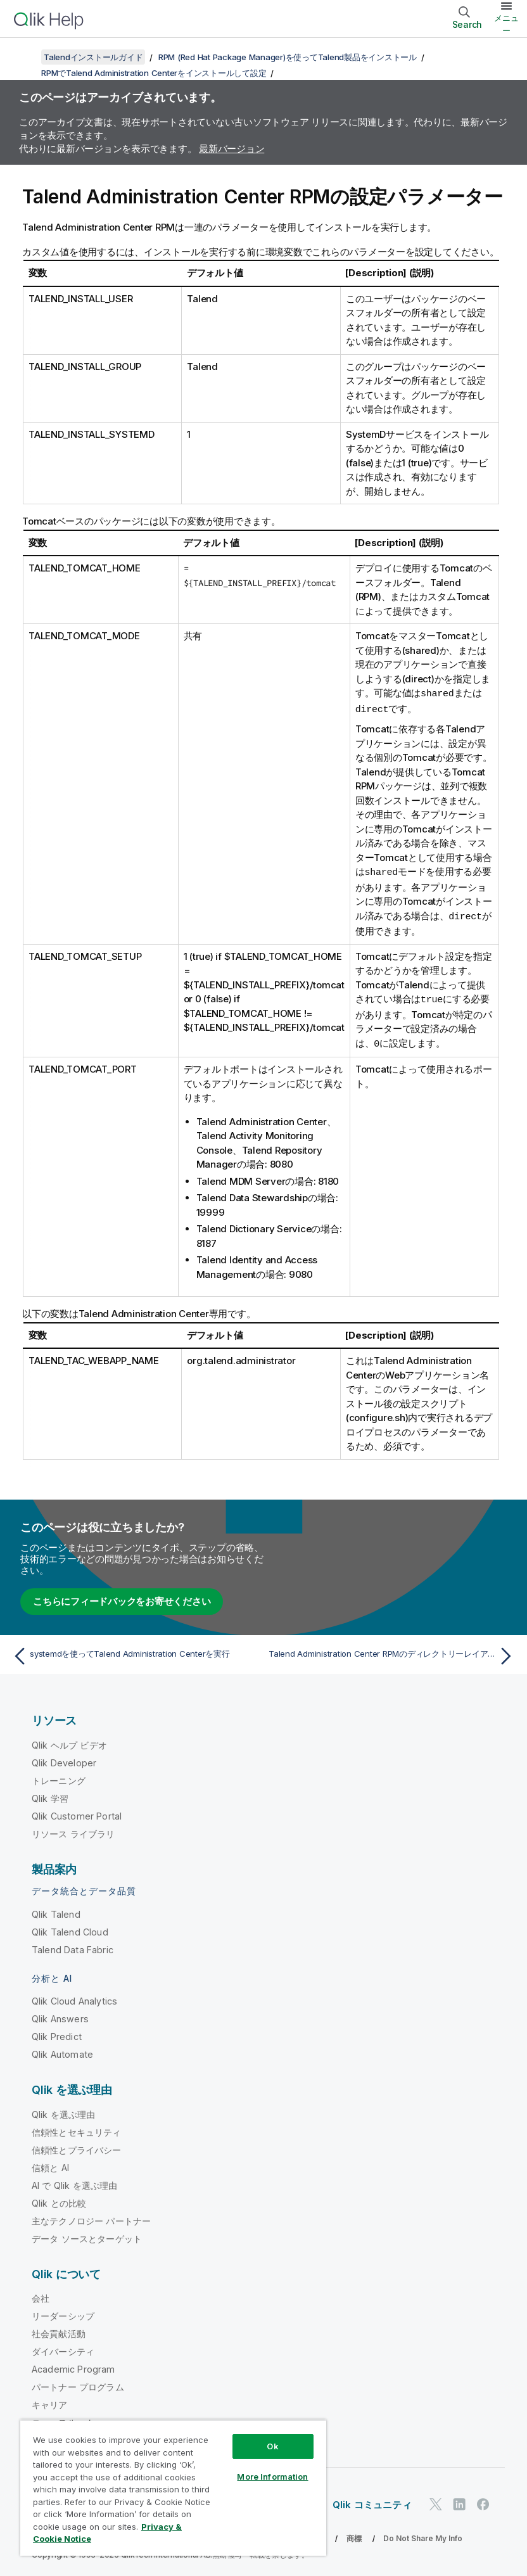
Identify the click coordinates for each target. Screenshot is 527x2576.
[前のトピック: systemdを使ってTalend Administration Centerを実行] (134, 1652)
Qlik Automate (62, 2050)
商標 (354, 2534)
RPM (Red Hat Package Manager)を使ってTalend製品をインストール (287, 57)
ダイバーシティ (63, 2347)
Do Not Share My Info (422, 2534)
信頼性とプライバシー (77, 2146)
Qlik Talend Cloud (70, 1928)
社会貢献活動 (59, 2329)
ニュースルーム (63, 2418)
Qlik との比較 (59, 2199)
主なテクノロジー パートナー (91, 2217)
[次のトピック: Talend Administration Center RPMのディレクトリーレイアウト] (393, 1652)
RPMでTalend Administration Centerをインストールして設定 (153, 73)
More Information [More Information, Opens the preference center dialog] (272, 2476)
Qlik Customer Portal (77, 1812)
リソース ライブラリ (73, 1830)
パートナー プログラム (78, 2383)
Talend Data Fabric (72, 1946)
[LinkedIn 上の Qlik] (459, 2501)
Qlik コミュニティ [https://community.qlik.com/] (372, 2501)
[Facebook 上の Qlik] (483, 2501)
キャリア (50, 2400)
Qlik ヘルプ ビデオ (69, 1741)
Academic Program (73, 2365)
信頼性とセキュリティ (77, 2128)
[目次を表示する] (25, 57)
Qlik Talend (56, 1910)
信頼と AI (50, 2163)
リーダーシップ (63, 2312)
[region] (173, 2488)
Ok (272, 2446)
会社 (40, 2294)
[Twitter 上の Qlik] (435, 2501)
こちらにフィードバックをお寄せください (121, 1597)
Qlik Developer (64, 1759)
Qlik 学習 (50, 1794)
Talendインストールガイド (93, 57)
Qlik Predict (57, 2032)
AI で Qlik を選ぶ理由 (74, 2181)
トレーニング (59, 1776)
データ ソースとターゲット (87, 2234)
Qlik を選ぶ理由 (64, 2110)
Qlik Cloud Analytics (74, 1997)
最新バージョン (231, 149)
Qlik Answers (60, 2015)
